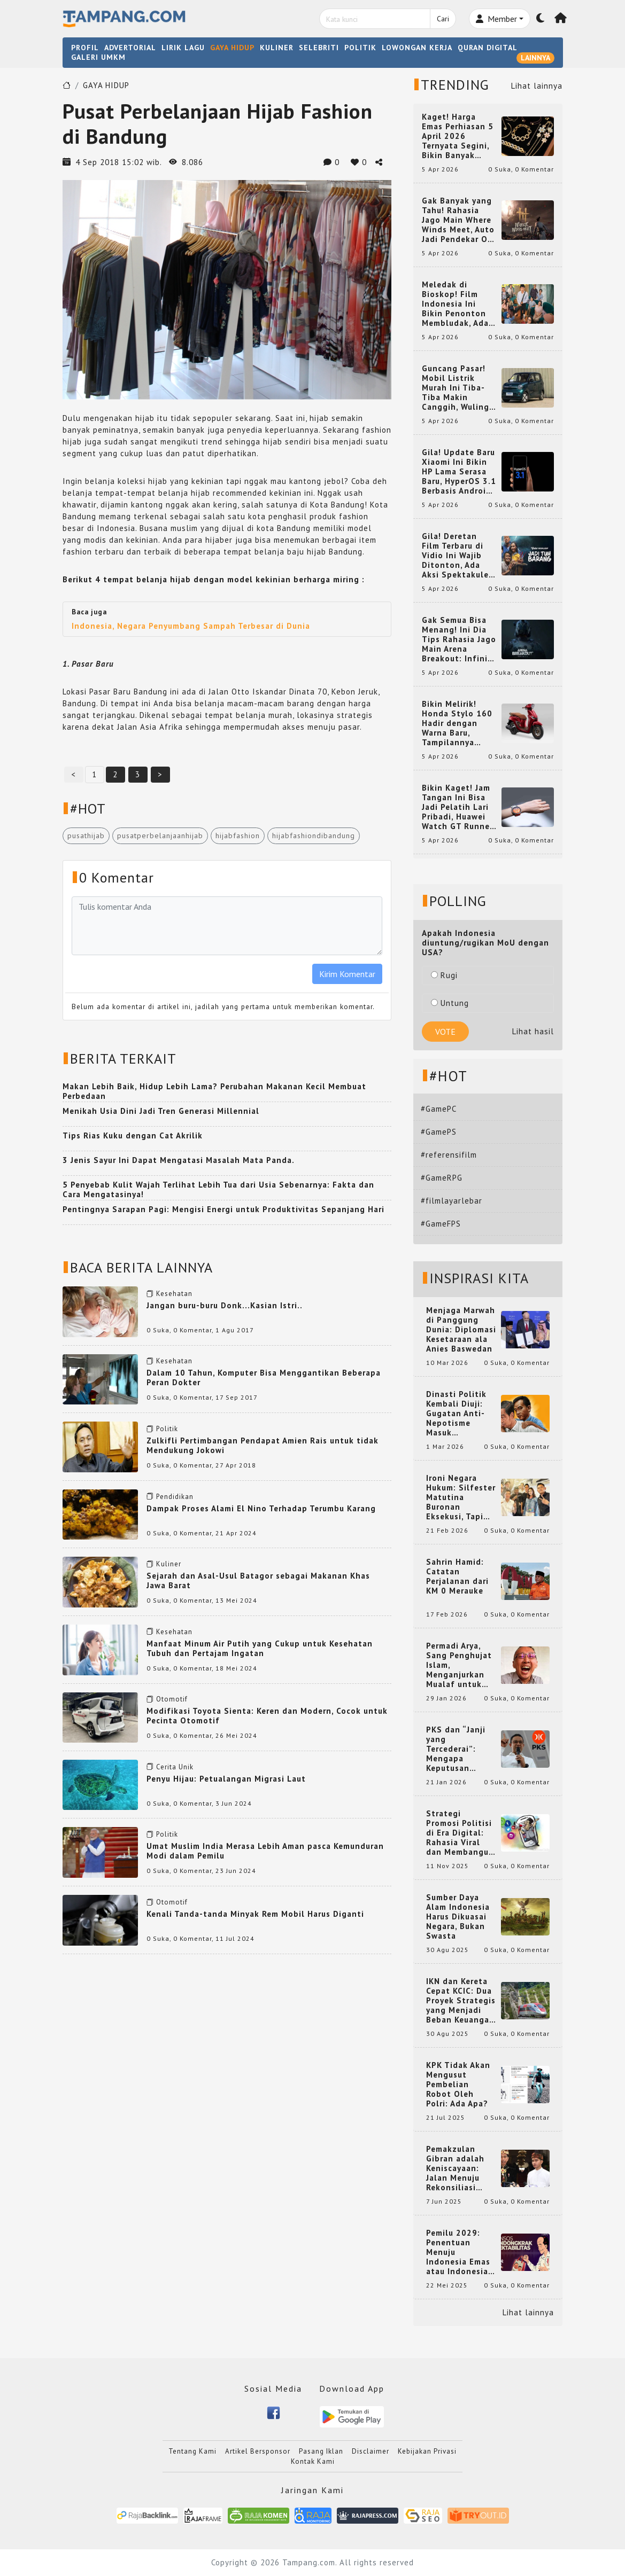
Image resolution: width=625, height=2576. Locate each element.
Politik (167, 1428)
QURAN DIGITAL (488, 47)
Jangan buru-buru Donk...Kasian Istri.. (224, 1305)
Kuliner (168, 1563)
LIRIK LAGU (183, 47)
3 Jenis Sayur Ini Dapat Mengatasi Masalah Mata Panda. (179, 1160)
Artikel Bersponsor (257, 2451)
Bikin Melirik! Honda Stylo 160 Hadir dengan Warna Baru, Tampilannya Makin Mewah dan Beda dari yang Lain (459, 723)
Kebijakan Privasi (427, 2451)
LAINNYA (535, 58)
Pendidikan (175, 1496)
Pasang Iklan (321, 2451)
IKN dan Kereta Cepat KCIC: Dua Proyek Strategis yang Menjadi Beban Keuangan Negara (461, 2001)
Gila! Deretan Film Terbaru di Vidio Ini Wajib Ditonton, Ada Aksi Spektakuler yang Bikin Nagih (457, 556)
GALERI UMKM (98, 57)
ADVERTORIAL (130, 47)
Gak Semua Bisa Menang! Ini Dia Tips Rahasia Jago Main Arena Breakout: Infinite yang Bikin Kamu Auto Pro (459, 639)
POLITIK (360, 47)
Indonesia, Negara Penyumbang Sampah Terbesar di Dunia (191, 626)
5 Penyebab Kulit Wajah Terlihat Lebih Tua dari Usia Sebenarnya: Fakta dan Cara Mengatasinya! (218, 1189)
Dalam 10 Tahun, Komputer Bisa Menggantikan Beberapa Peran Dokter (263, 1377)
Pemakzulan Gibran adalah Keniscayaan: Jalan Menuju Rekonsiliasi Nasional (455, 2168)
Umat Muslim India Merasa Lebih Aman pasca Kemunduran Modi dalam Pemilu (265, 1851)
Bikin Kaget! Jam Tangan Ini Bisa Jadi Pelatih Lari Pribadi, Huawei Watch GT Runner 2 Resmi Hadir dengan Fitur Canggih (457, 807)
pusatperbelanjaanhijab (160, 835)
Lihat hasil (533, 1031)
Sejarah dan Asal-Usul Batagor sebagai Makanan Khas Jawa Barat (258, 1580)
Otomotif (172, 1699)
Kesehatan (174, 1293)
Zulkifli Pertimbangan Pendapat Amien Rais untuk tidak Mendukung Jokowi (262, 1445)
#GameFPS (441, 1224)
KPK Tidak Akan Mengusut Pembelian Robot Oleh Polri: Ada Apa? (458, 2084)
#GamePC (439, 1109)
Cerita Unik (175, 1766)
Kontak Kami (313, 2461)
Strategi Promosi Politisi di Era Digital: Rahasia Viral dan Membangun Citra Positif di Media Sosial (460, 1833)
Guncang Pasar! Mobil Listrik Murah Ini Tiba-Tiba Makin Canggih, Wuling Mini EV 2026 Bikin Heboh (455, 388)
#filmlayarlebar (451, 1201)
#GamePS (439, 1132)
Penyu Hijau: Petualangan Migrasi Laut (226, 1779)
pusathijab (86, 835)
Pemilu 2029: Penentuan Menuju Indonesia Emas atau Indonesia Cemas (458, 2252)
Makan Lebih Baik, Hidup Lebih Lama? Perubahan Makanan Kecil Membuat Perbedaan (214, 1091)
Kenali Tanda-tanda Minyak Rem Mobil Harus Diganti (255, 1914)
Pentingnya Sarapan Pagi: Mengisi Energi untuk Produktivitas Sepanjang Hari (223, 1209)
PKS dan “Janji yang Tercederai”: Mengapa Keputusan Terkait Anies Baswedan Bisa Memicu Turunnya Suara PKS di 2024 (461, 1749)
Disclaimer (370, 2451)
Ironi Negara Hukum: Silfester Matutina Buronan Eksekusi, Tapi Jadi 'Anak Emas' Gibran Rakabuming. (461, 1497)
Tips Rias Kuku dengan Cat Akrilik (133, 1135)
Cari (443, 19)
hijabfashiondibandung (313, 835)
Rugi (444, 975)
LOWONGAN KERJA (417, 47)
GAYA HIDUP (232, 47)
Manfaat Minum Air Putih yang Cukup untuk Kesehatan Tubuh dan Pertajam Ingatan (259, 1648)
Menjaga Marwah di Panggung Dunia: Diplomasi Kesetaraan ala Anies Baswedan (461, 1330)
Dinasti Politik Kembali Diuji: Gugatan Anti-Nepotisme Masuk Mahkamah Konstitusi (456, 1414)
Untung (450, 1003)
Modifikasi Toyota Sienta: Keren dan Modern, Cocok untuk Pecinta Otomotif (267, 1716)
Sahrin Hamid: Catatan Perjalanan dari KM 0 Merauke (457, 1576)
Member (496, 18)
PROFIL (85, 47)
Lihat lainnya (536, 86)
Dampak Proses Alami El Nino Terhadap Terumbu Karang (261, 1508)
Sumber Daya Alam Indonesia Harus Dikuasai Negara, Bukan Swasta (458, 1917)
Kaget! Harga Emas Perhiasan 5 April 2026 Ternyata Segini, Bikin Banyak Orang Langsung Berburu (457, 136)
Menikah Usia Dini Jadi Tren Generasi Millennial (161, 1111)
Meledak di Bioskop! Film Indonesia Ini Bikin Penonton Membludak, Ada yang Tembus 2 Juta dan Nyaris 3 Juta (457, 304)
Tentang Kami (192, 2451)
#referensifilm (449, 1155)
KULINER (277, 47)
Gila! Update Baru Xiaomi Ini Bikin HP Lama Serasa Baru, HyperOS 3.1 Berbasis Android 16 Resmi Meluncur (459, 472)
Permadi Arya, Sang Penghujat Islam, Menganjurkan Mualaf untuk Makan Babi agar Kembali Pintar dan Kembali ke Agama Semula (460, 1665)
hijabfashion (237, 835)
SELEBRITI (319, 47)
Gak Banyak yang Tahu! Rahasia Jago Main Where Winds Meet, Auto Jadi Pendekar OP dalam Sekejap (458, 220)
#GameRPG (441, 1178)
